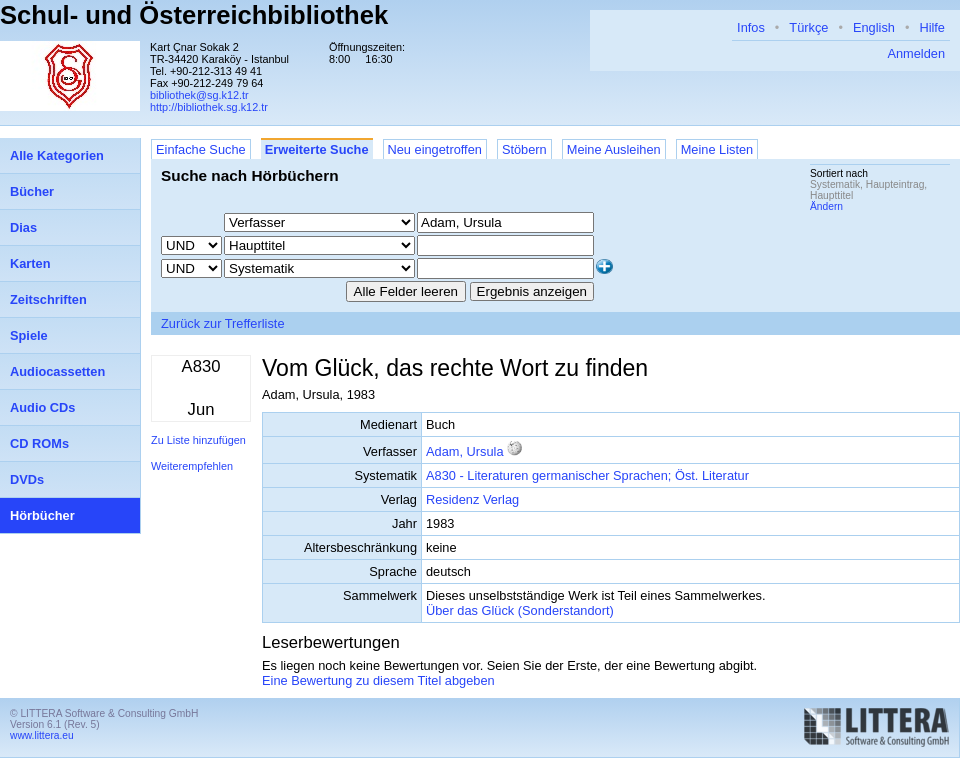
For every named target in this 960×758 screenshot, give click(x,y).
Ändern (826, 206)
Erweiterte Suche (317, 149)
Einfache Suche (201, 149)
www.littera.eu (42, 735)
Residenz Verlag (472, 499)
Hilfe (932, 27)
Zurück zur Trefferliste (223, 323)
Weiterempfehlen (192, 466)
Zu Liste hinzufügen (198, 440)
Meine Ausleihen (614, 149)
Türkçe (808, 27)
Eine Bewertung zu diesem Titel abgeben (378, 680)
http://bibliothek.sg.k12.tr (209, 107)
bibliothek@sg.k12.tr (199, 95)
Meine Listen (717, 149)
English (874, 27)
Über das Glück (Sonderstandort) (520, 610)
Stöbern (524, 149)
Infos (751, 27)
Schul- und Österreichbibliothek (194, 15)
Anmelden (916, 53)
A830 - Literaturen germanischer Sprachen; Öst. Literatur (587, 475)
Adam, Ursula (465, 451)
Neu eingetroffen (435, 149)
